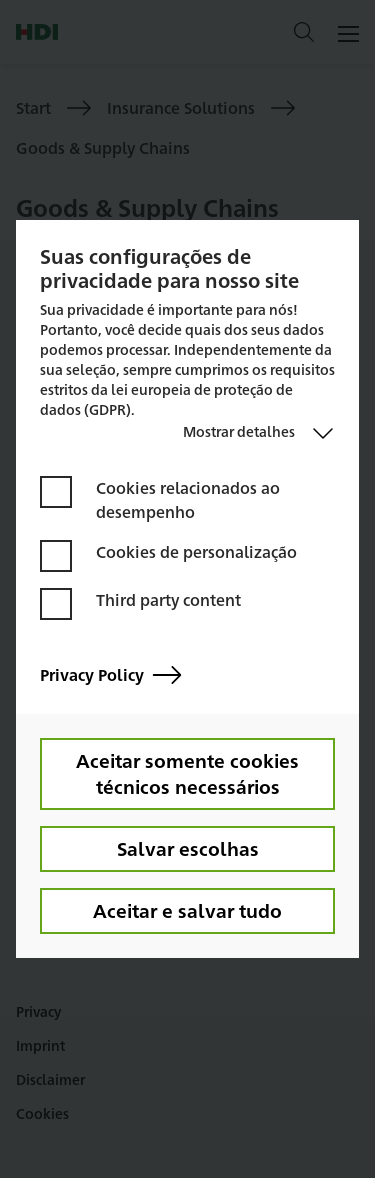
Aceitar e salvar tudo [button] (187, 910)
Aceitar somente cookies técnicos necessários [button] (187, 773)
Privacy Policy (110, 675)
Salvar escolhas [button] (188, 848)
